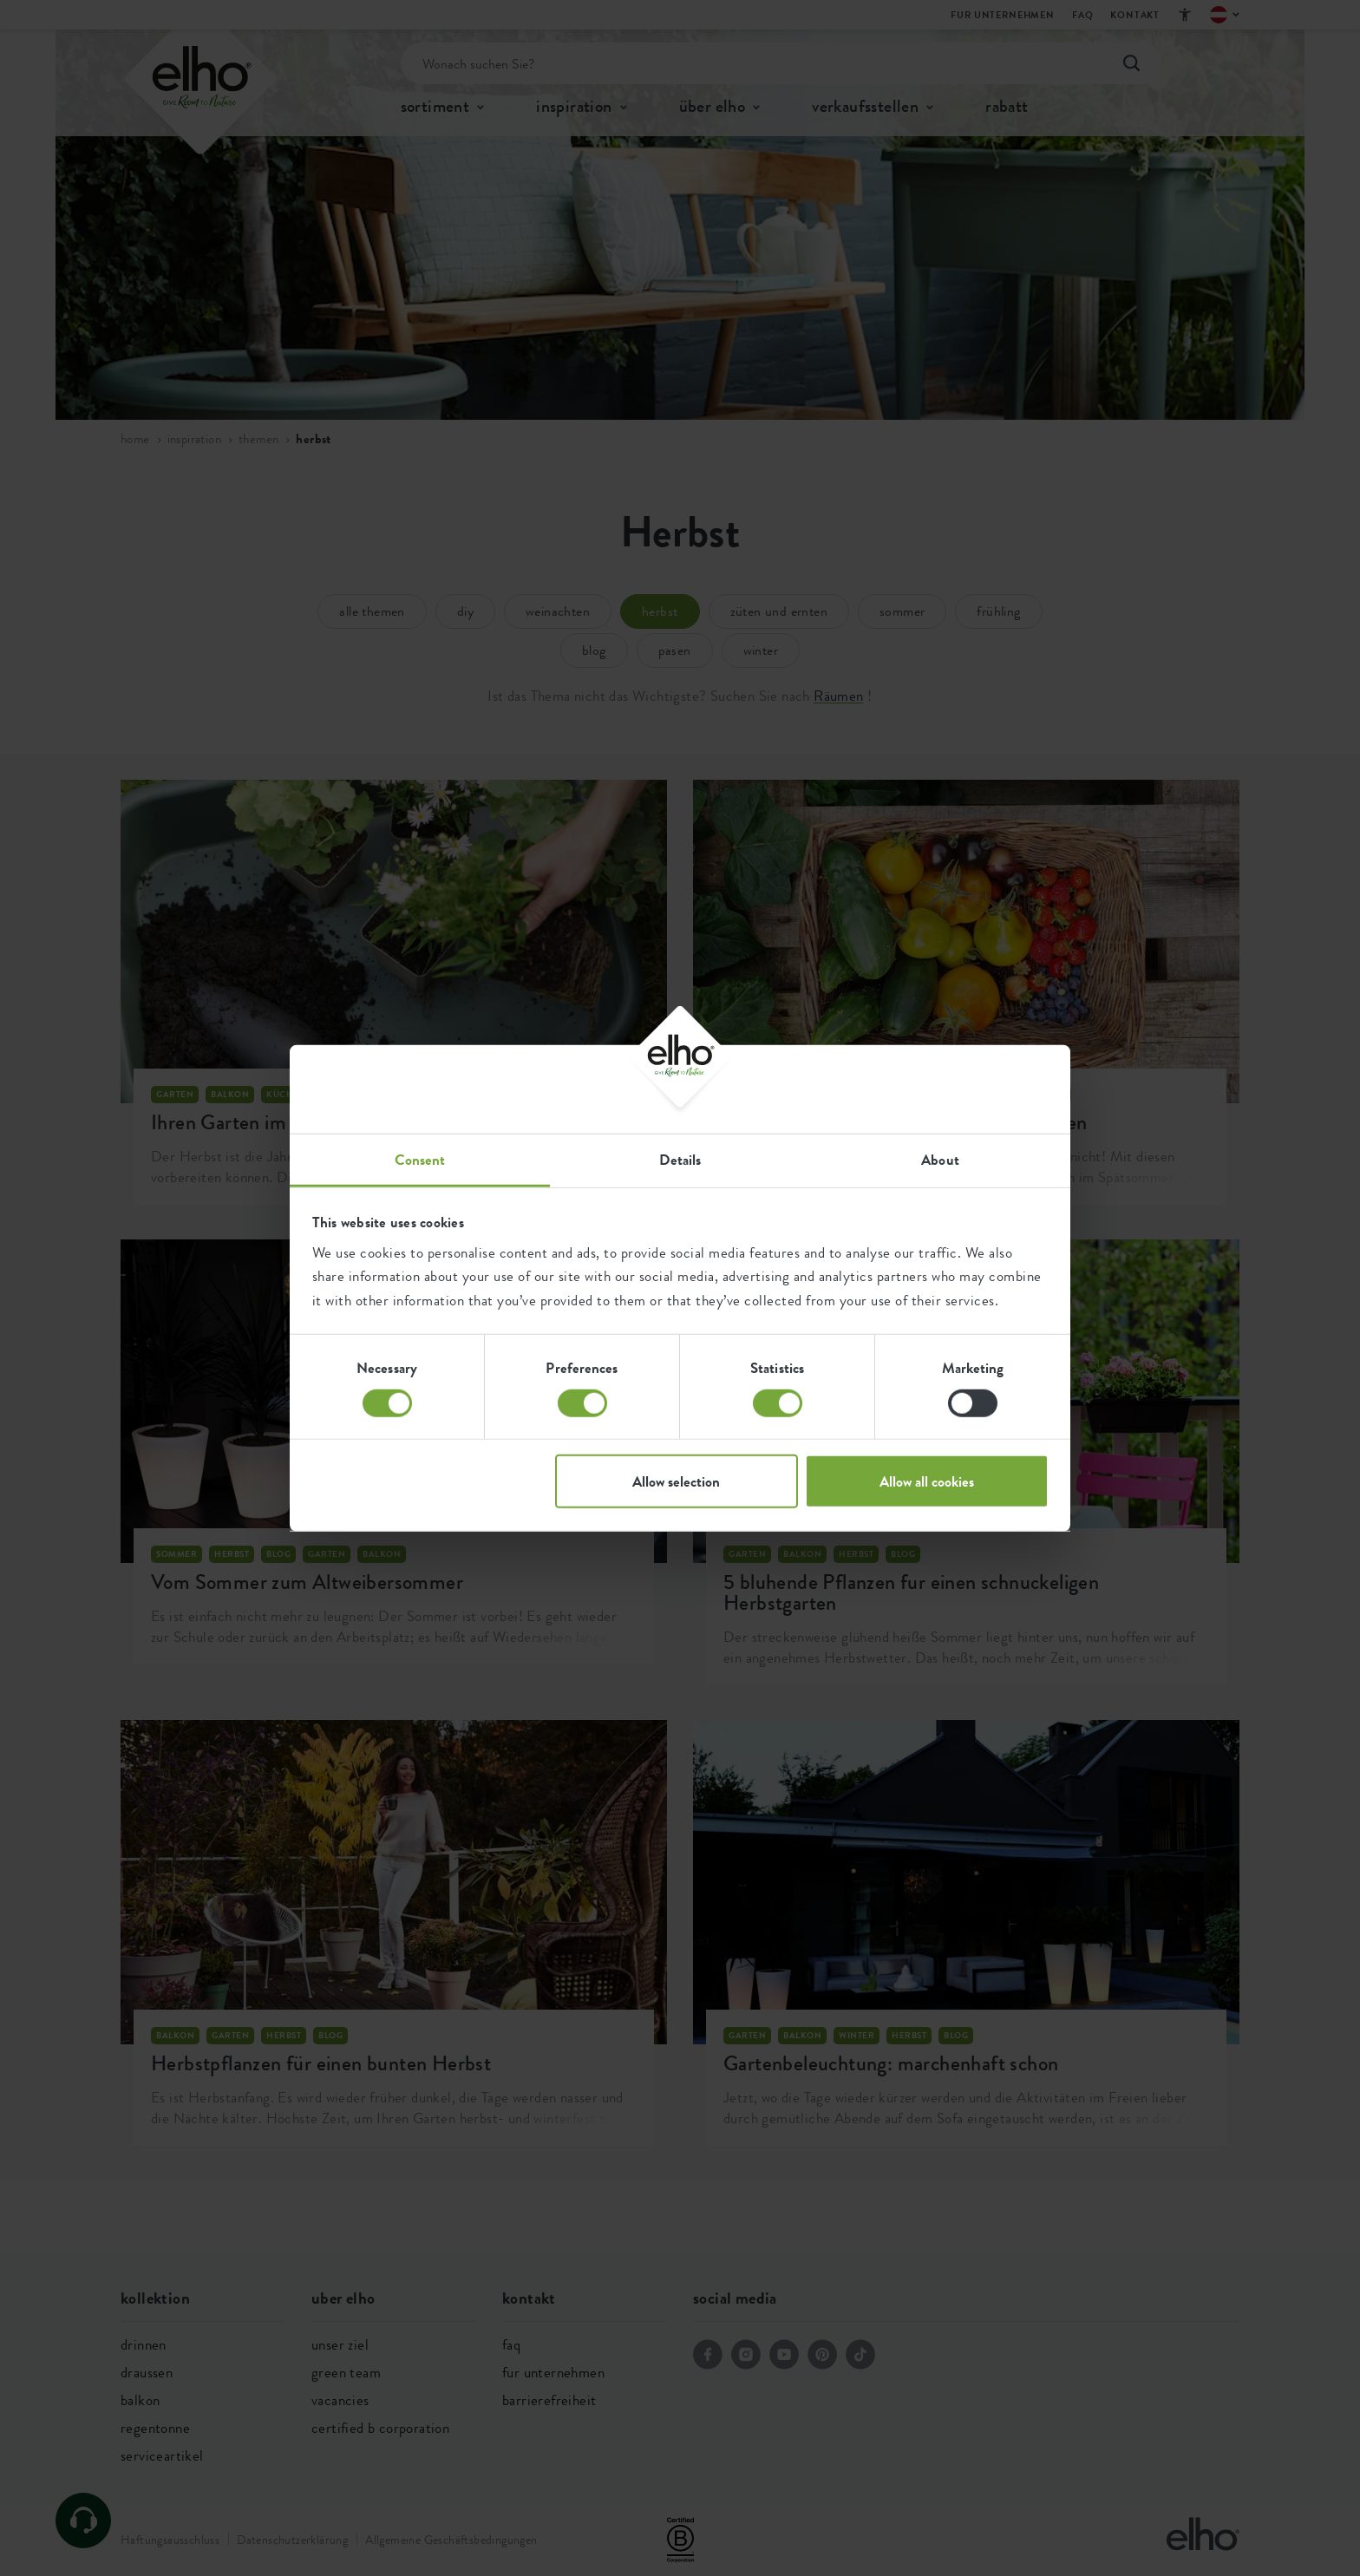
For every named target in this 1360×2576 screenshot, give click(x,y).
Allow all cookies (926, 1481)
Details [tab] (680, 1159)
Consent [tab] (420, 1159)
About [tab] (940, 1159)
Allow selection (676, 1481)
